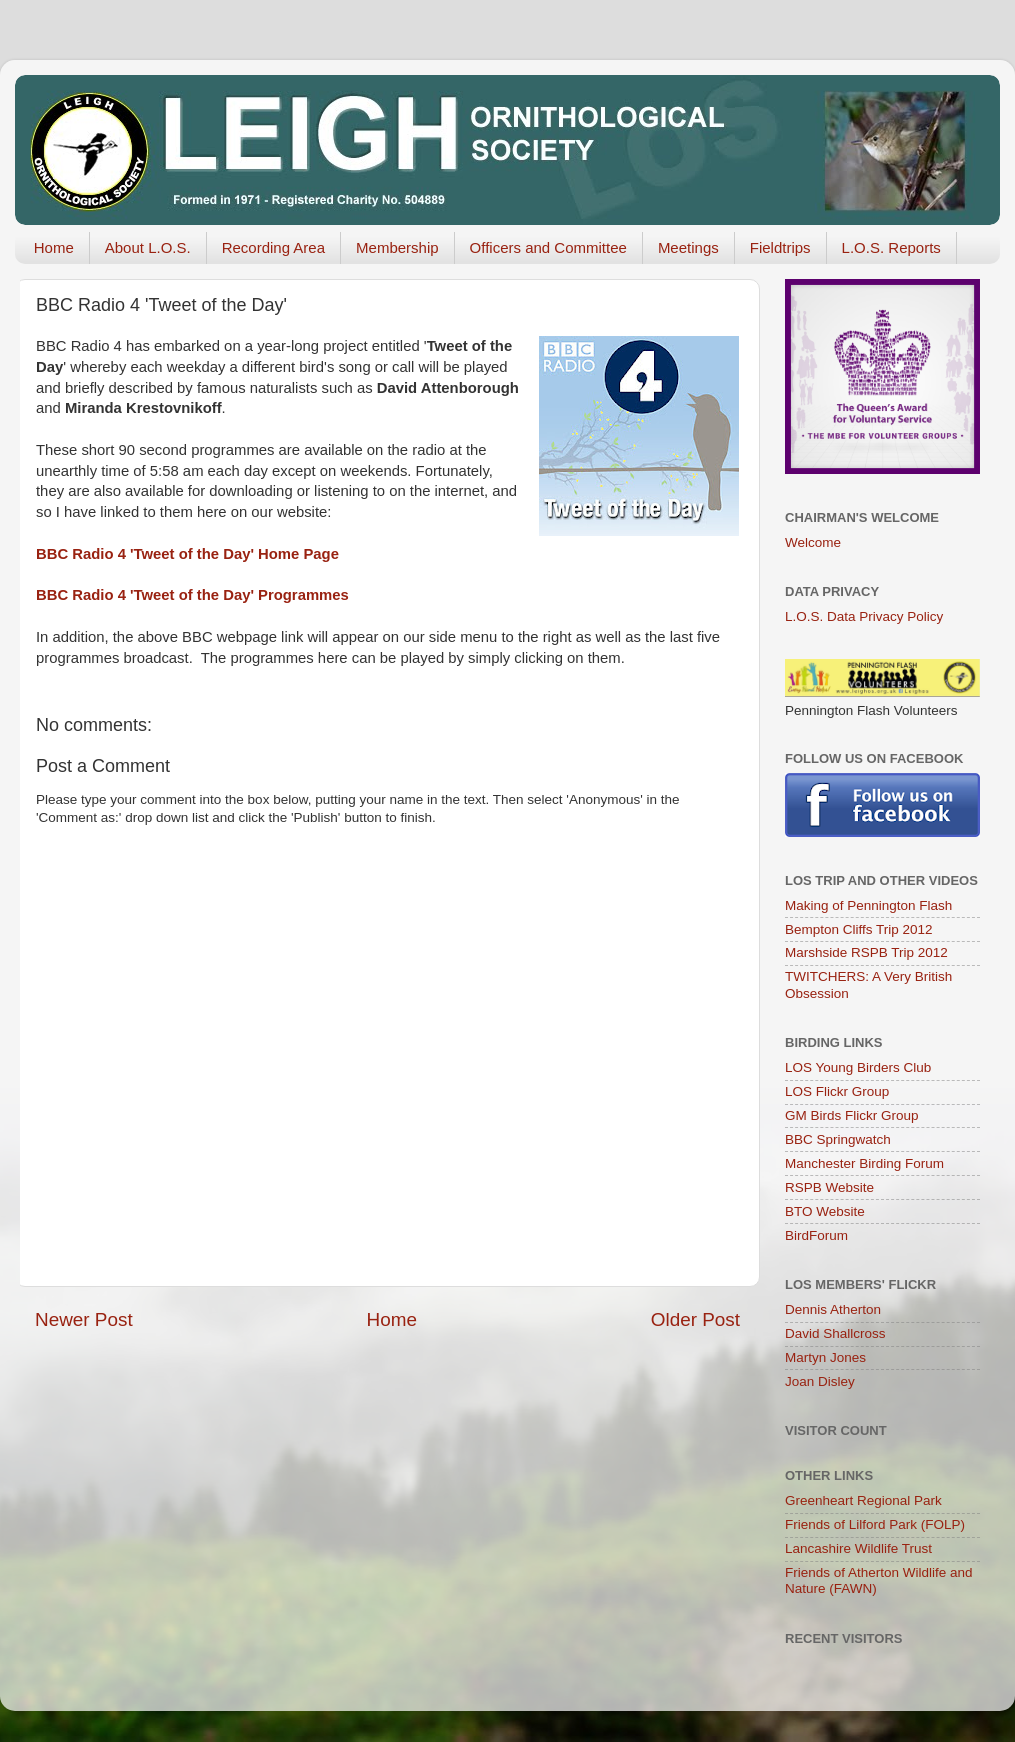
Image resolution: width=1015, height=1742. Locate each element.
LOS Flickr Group (837, 1091)
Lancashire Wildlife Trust (858, 1548)
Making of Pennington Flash (868, 905)
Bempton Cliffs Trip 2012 (859, 929)
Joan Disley (820, 1381)
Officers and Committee (548, 247)
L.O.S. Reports (891, 247)
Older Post (695, 1319)
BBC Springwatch (838, 1139)
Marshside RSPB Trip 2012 (866, 952)
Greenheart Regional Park (863, 1500)
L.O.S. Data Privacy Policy (864, 616)
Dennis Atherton (833, 1309)
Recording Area (273, 247)
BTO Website (825, 1211)
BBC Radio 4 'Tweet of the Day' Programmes (192, 595)
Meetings (688, 247)
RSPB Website (829, 1187)
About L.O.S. (148, 247)
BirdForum (816, 1235)
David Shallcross (835, 1333)
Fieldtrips (780, 247)
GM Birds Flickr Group (852, 1115)
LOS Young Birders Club (858, 1067)
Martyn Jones (825, 1357)
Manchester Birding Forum (864, 1163)
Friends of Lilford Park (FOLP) (875, 1524)
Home (54, 247)
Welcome (813, 542)
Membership (397, 247)
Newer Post (84, 1319)
